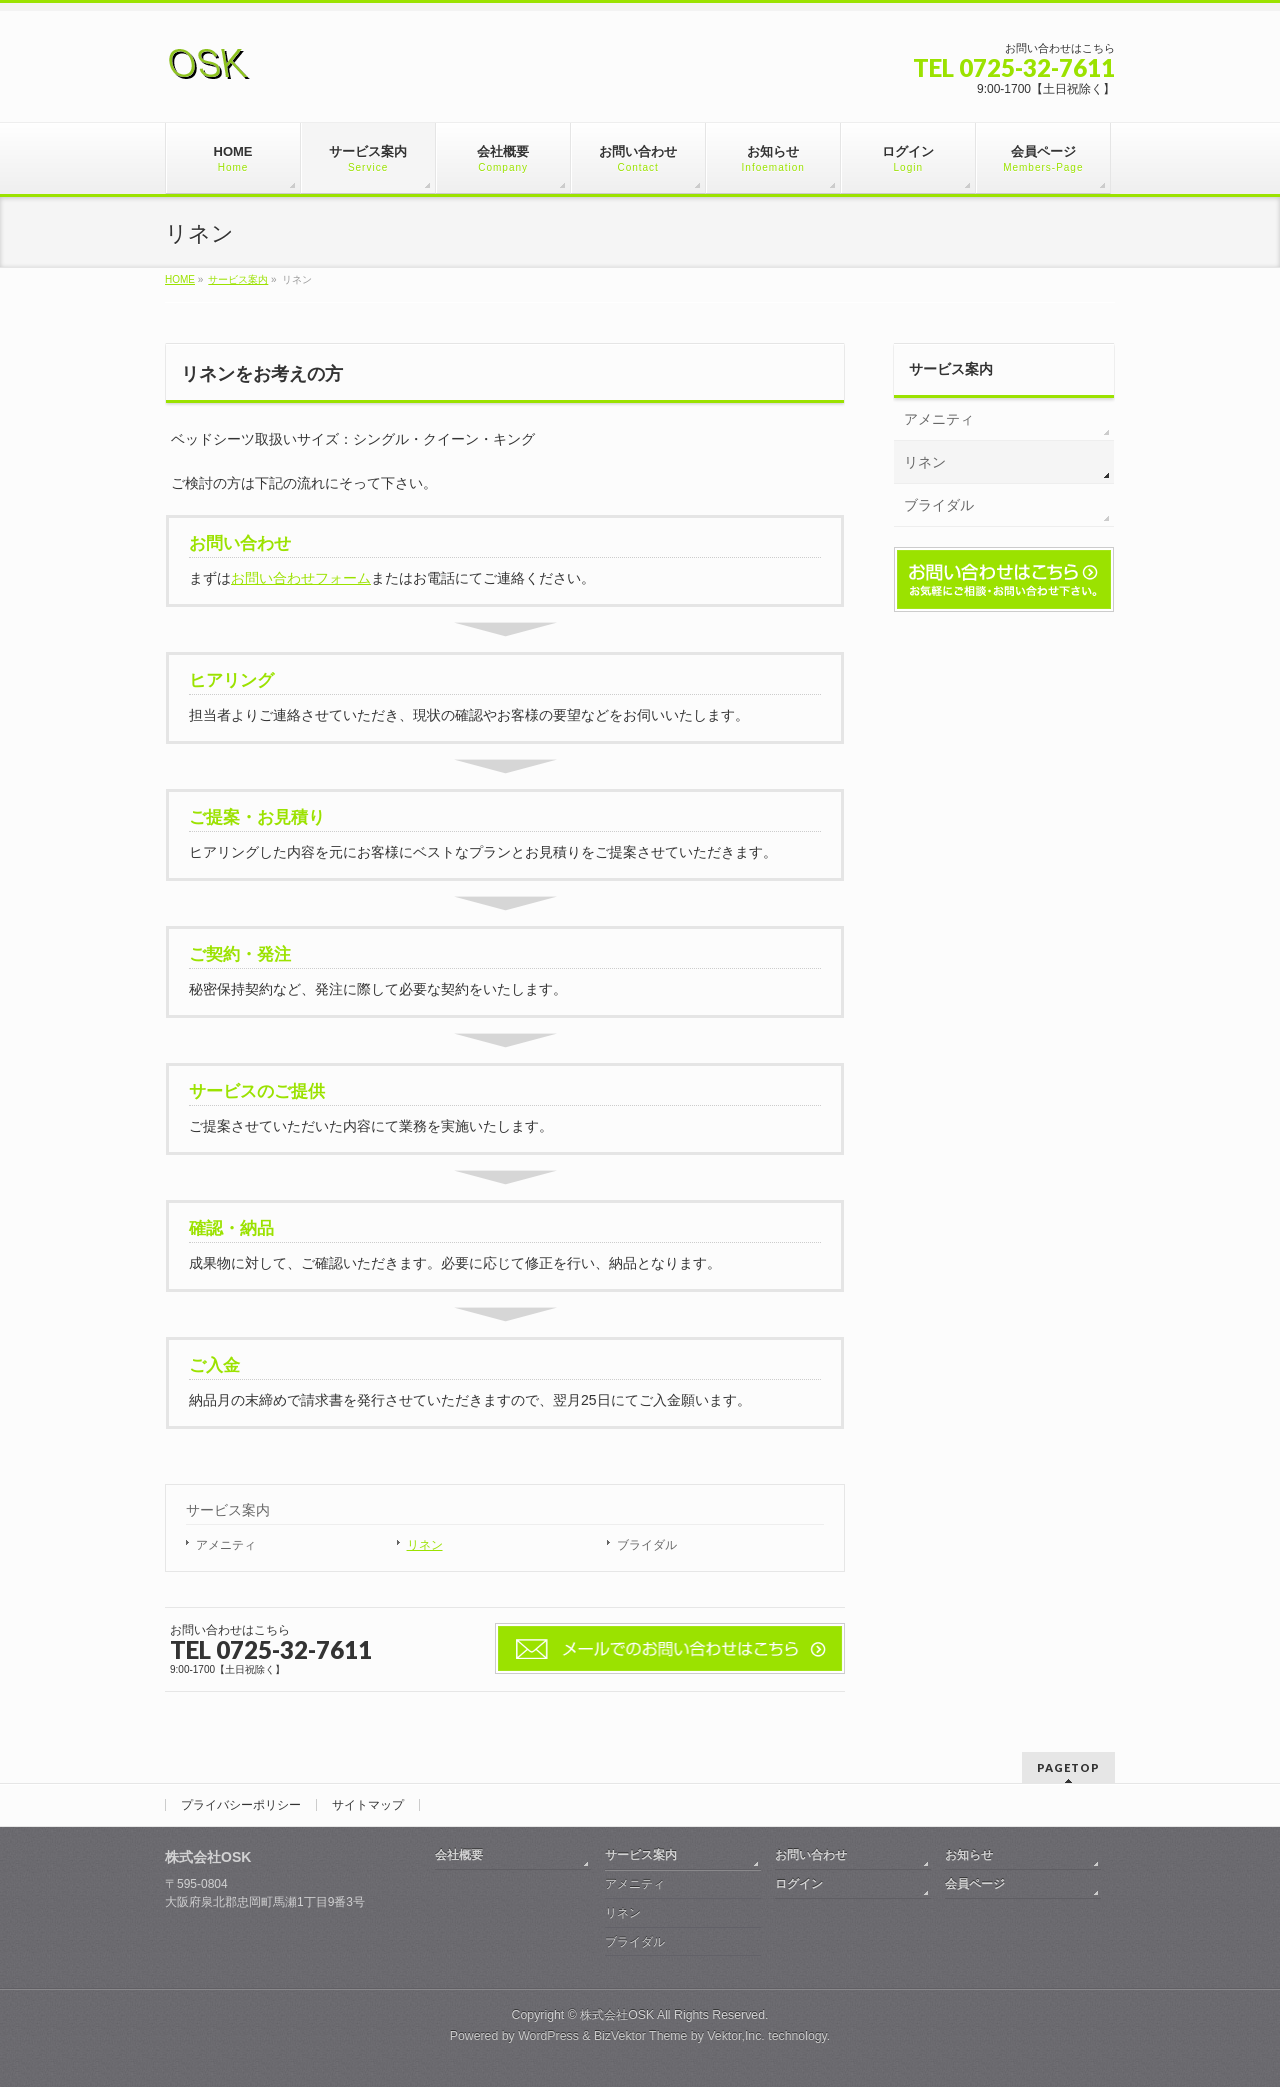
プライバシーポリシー (241, 1805)
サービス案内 (228, 1510)
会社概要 (459, 1855)
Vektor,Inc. (736, 2036)
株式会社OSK (617, 2015)
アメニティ (226, 1545)
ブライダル (647, 1545)
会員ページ (975, 1884)
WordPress (548, 2036)
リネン (425, 1545)
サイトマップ (368, 1805)
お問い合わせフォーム (301, 578)
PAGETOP (1068, 1767)
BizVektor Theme (641, 2036)
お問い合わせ (811, 1855)
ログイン (799, 1884)
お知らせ (969, 1855)
